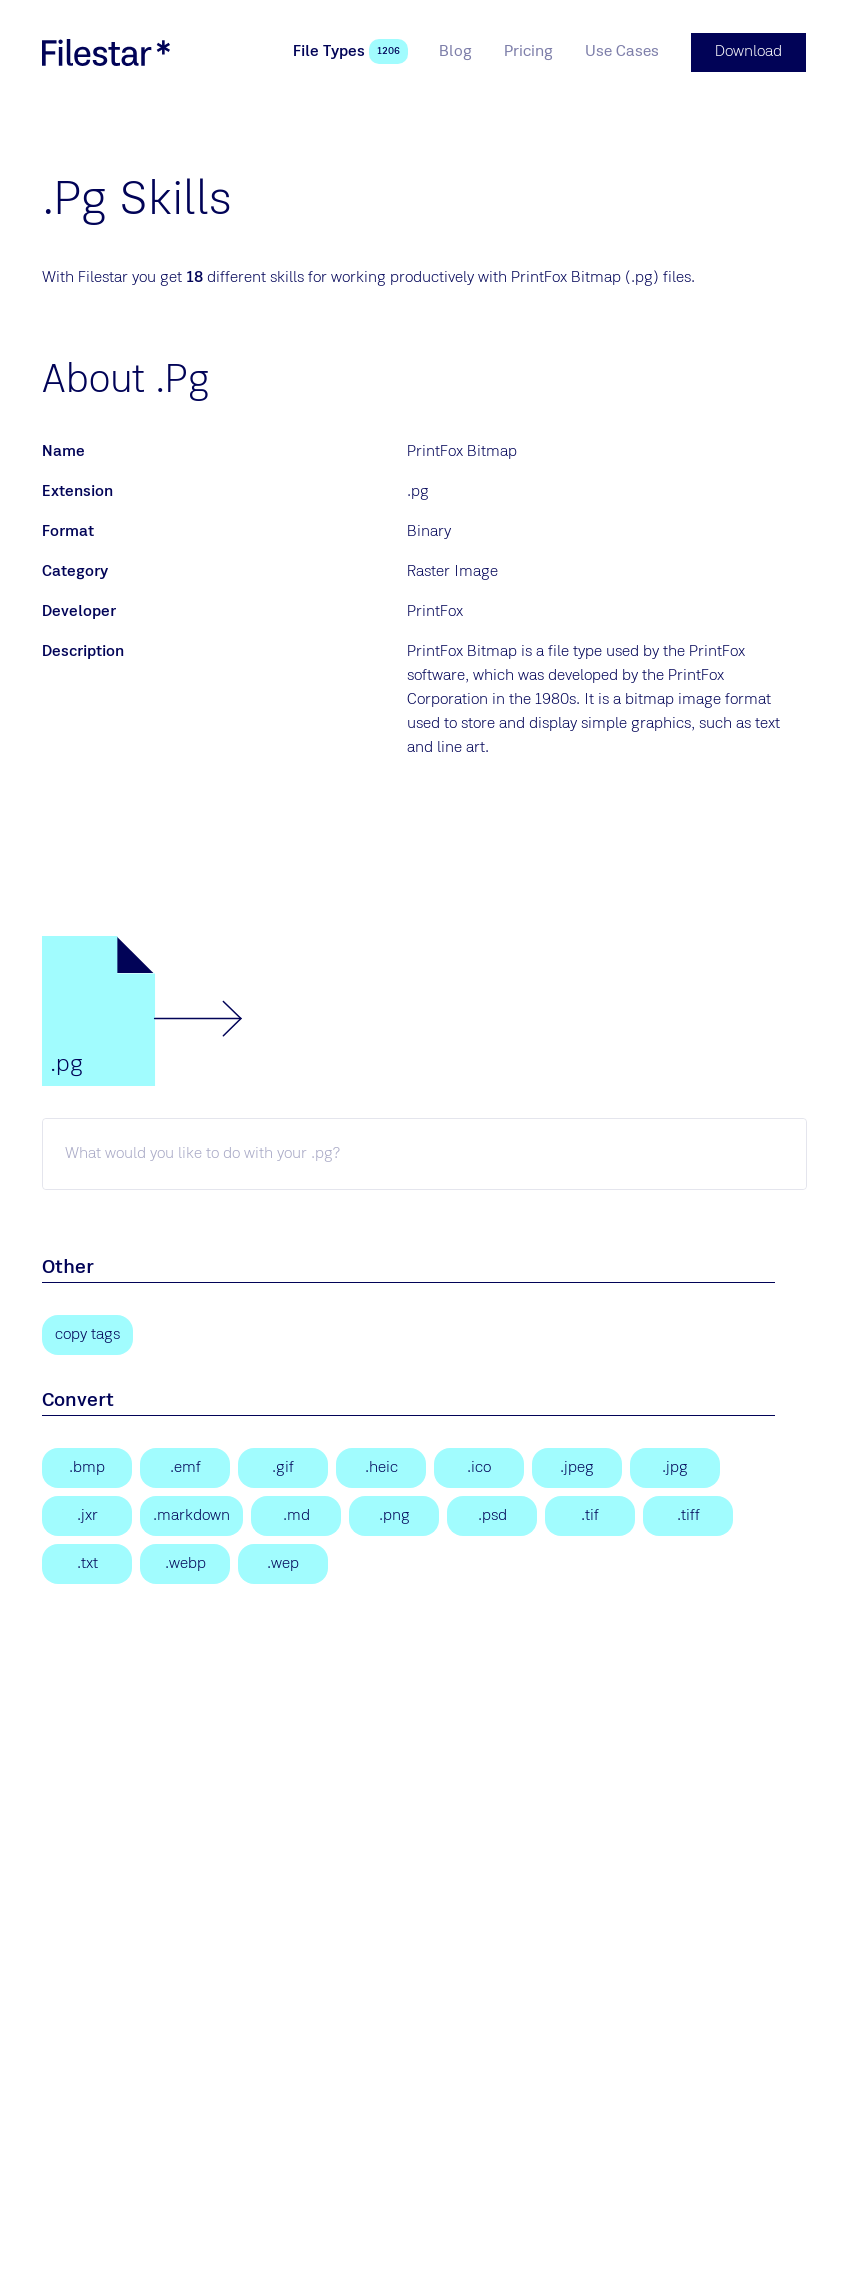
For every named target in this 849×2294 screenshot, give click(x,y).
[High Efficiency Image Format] (381, 1467)
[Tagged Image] (590, 1515)
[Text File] (87, 1563)
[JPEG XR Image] (87, 1515)
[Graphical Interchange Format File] (283, 1467)
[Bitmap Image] (87, 1467)
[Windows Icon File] (479, 1467)
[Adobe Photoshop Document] (492, 1515)
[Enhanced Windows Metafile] (185, 1467)
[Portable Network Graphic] (394, 1515)
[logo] (106, 52)
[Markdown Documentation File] (191, 1515)
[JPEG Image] (577, 1467)
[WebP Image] (185, 1563)
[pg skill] (424, 1153)
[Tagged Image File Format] (688, 1515)
